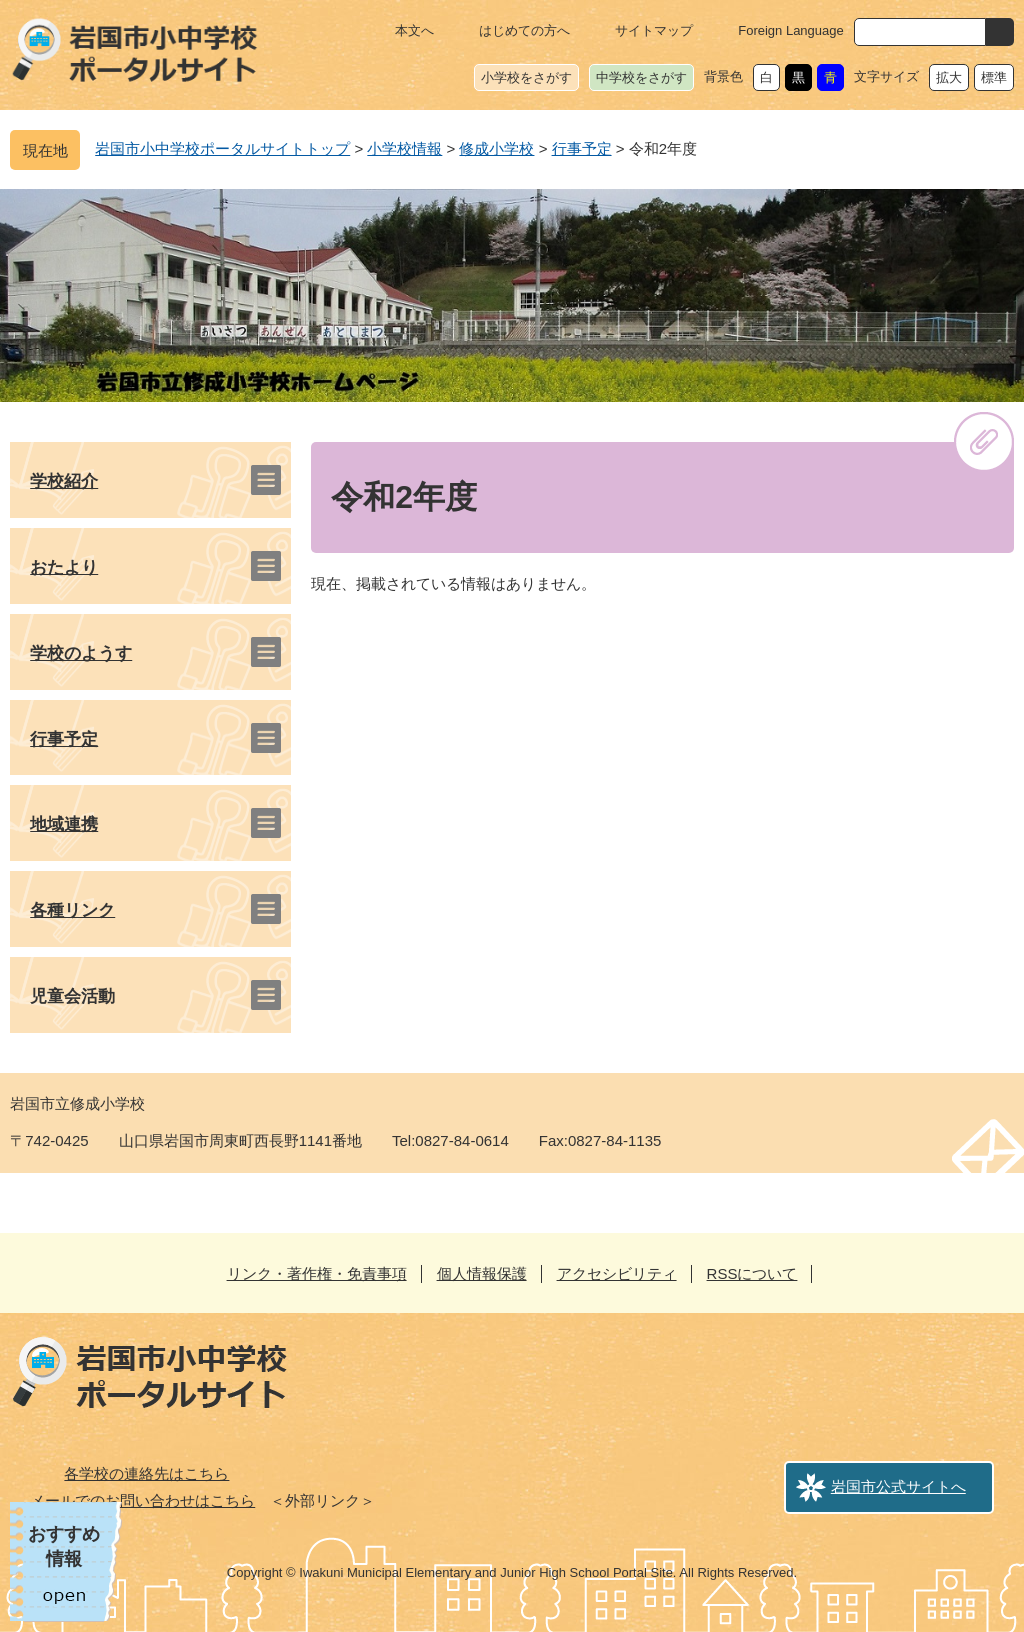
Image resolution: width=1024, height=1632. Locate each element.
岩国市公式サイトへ (898, 1486)
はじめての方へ (524, 30)
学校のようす (81, 653)
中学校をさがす (641, 77)
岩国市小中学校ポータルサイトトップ (222, 148)
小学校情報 (404, 148)
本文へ (414, 30)
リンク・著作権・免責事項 (317, 1273)
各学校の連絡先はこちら (146, 1473)
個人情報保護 (482, 1273)
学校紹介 (64, 481)
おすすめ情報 (64, 1546)
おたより (64, 567)
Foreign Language (791, 30)
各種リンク (72, 910)
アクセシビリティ (617, 1273)
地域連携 (64, 824)
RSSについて (752, 1273)
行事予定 (582, 148)
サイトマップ (654, 30)
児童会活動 (72, 996)
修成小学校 (496, 148)
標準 (994, 77)
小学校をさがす (526, 77)
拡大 (949, 77)
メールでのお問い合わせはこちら (142, 1500)
